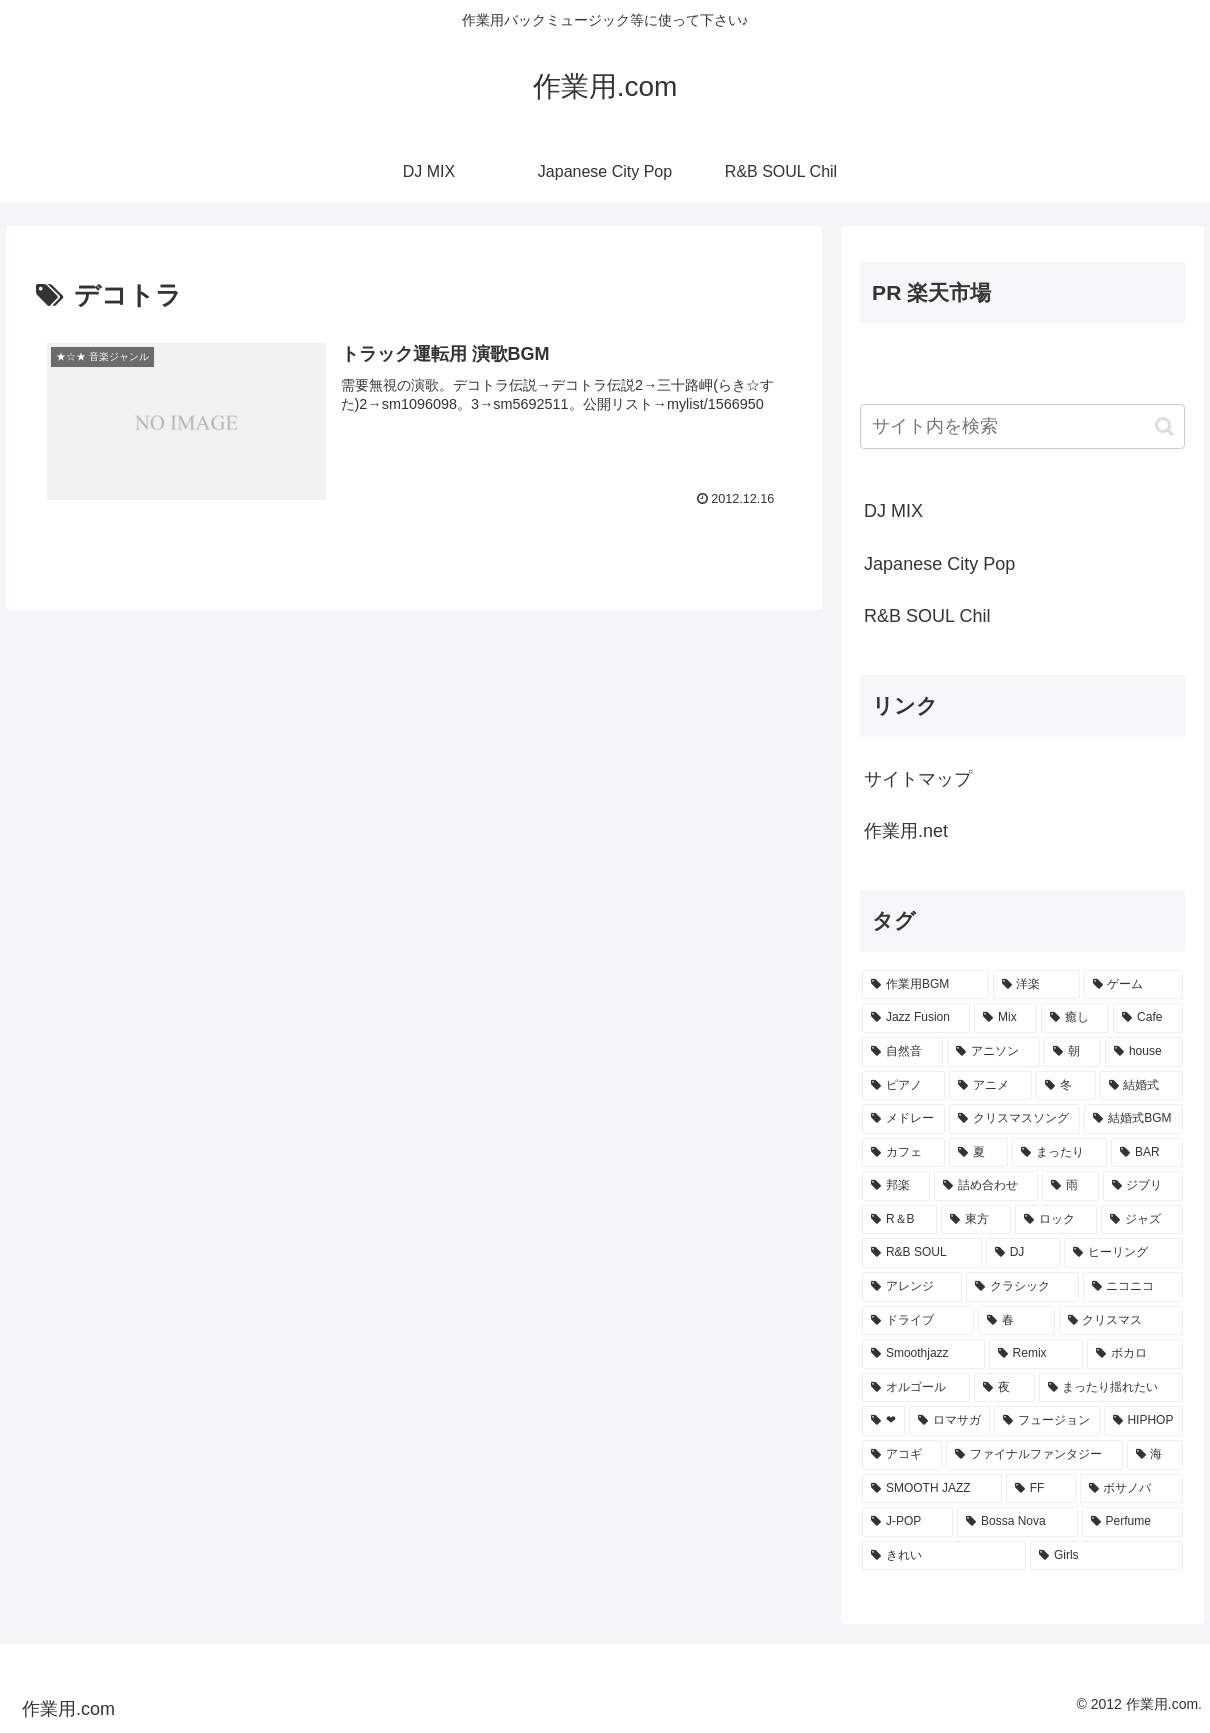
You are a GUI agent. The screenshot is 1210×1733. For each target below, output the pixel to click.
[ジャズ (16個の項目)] (1142, 1220)
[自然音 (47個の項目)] (902, 1052)
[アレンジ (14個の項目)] (912, 1287)
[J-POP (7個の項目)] (907, 1522)
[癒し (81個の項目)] (1075, 1018)
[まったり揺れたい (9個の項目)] (1111, 1388)
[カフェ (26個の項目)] (903, 1153)
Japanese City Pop (939, 564)
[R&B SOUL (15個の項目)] (922, 1253)
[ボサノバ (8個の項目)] (1131, 1489)
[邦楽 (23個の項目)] (896, 1186)
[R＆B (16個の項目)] (899, 1220)
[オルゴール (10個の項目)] (916, 1388)
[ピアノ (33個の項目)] (903, 1086)
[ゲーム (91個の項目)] (1133, 985)
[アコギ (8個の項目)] (902, 1455)
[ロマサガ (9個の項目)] (949, 1421)
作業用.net (906, 831)
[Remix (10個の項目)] (1036, 1354)
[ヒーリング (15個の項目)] (1123, 1253)
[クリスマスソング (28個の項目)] (1014, 1119)
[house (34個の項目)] (1144, 1052)
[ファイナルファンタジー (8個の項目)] (1034, 1455)
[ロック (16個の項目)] (1056, 1220)
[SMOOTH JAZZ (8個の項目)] (932, 1489)
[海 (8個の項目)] (1155, 1455)
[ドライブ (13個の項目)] (918, 1321)
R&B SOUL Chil (927, 616)
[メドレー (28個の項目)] (903, 1119)
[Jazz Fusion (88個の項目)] (916, 1018)
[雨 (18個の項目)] (1070, 1186)
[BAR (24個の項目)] (1147, 1153)
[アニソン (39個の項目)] (993, 1052)
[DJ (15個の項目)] (1023, 1253)
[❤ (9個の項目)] (883, 1421)
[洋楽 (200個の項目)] (1036, 985)
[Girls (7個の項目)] (1106, 1556)
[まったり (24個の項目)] (1059, 1153)
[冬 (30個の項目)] (1065, 1086)
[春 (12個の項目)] (1016, 1321)
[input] (1022, 426)
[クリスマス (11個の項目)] (1121, 1321)
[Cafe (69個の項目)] (1148, 1018)
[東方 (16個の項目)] (976, 1220)
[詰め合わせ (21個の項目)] (986, 1186)
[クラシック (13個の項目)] (1022, 1287)
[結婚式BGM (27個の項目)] (1133, 1119)
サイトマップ (918, 779)
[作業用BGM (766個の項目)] (925, 985)
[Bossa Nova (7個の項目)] (1017, 1522)
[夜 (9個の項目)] (1004, 1388)
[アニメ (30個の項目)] (990, 1086)
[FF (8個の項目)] (1041, 1489)
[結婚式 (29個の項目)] (1141, 1086)
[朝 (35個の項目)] (1072, 1052)
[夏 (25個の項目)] (978, 1153)
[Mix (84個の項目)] (1005, 1018)
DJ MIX (893, 511)
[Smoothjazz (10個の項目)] (923, 1354)
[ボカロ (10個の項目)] (1135, 1354)
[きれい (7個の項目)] (944, 1556)
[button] (1164, 426)
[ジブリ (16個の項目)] (1143, 1186)
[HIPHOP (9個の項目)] (1143, 1421)
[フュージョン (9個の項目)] (1046, 1421)
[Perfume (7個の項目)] (1132, 1522)
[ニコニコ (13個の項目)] (1133, 1287)
